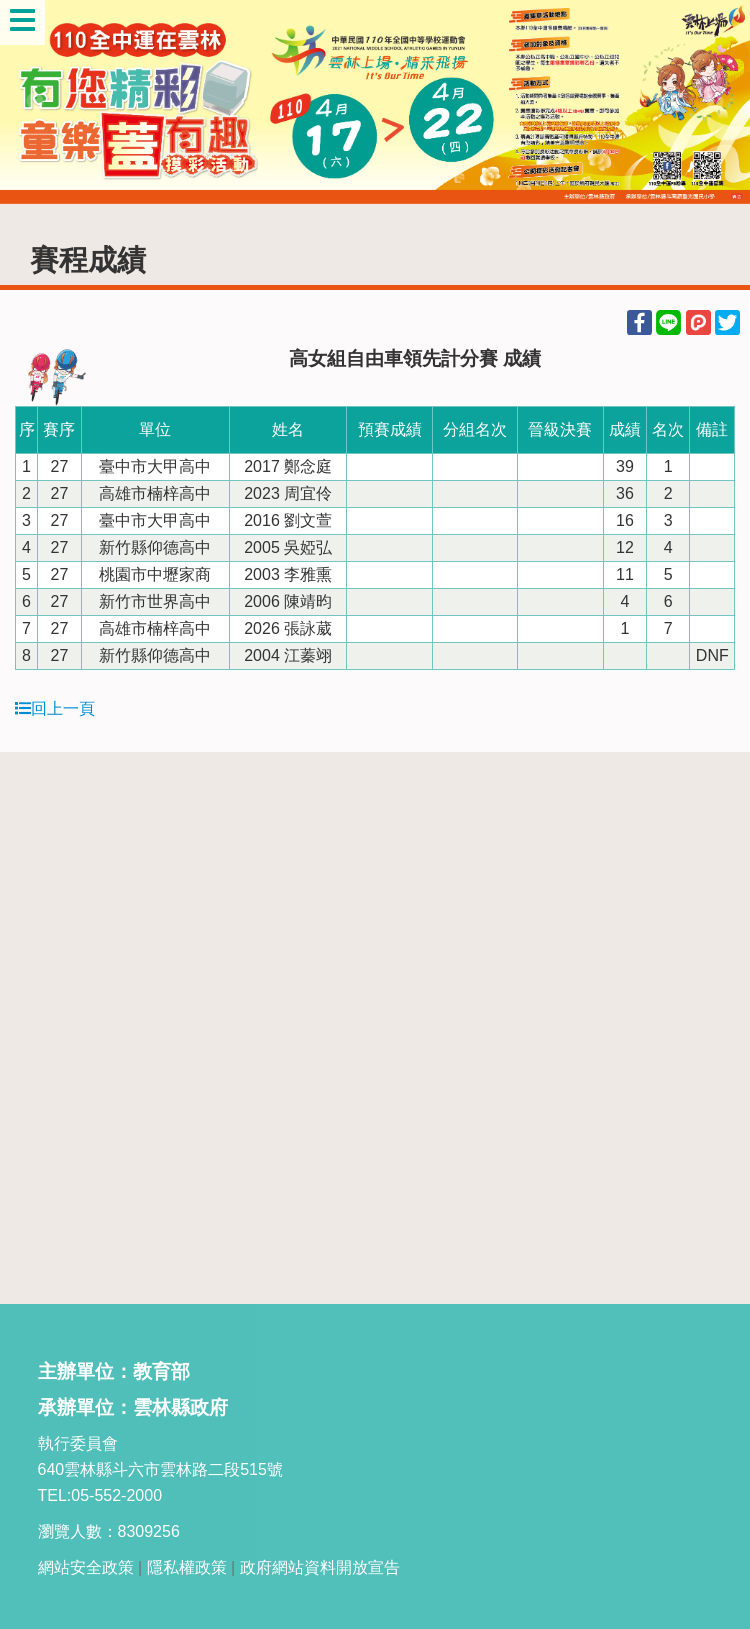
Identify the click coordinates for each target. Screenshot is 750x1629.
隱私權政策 (187, 1567)
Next (715, 102)
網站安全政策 (86, 1567)
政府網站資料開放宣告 (320, 1567)
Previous (35, 102)
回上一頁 (55, 708)
